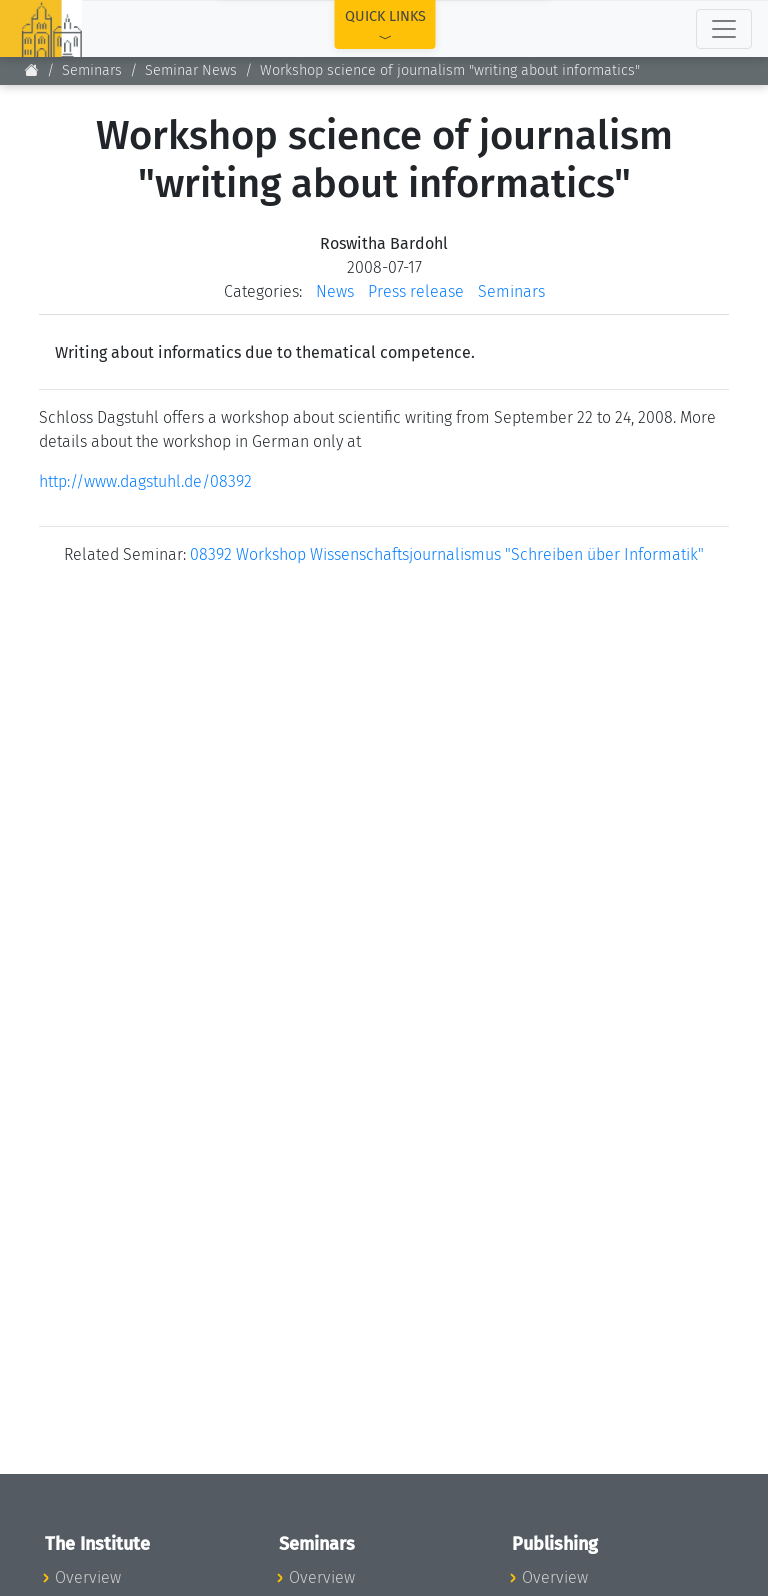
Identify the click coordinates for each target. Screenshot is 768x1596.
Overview (88, 1577)
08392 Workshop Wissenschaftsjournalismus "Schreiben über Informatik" (447, 554)
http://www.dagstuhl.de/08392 (145, 481)
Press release (416, 291)
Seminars (92, 70)
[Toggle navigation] (724, 29)
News (335, 291)
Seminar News (191, 70)
